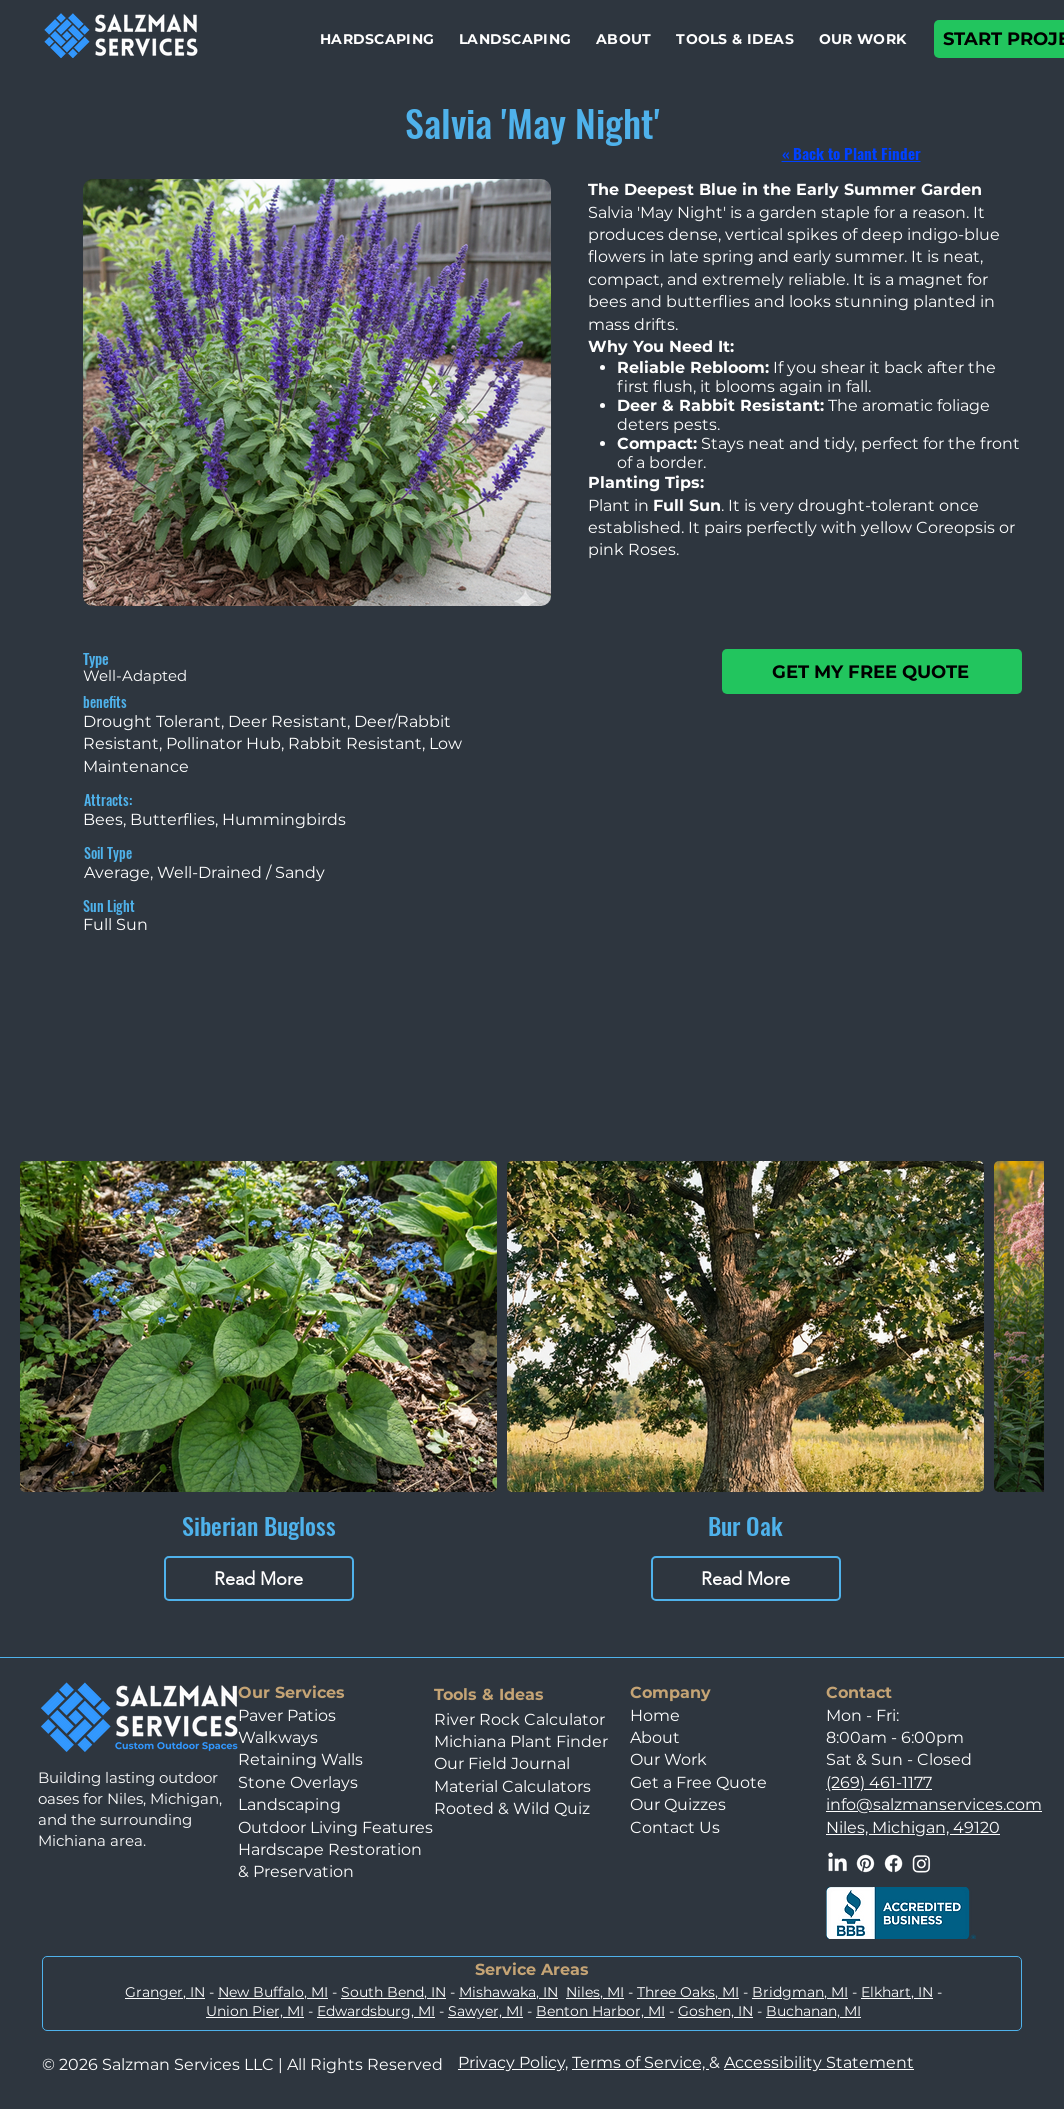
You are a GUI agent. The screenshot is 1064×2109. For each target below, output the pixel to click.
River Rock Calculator (519, 1719)
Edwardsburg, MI (376, 2011)
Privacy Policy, (513, 2062)
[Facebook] (893, 1863)
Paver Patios (287, 1715)
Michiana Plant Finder (523, 1741)
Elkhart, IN (897, 1992)
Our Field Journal (502, 1763)
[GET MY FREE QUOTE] (872, 671)
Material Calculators (512, 1786)
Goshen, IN (715, 2011)
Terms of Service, (640, 2062)
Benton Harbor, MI (600, 2011)
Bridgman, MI (800, 1992)
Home (655, 1715)
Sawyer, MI (485, 2011)
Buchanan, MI (813, 2011)
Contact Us (675, 1827)
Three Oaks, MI (688, 1992)
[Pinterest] (865, 1863)
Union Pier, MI (255, 2011)
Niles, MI (595, 1992)
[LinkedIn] (837, 1863)
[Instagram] (921, 1863)
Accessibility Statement (819, 2062)
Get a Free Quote (698, 1782)
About (655, 1737)
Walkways (278, 1737)
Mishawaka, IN (508, 1992)
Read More (258, 1579)
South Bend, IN (393, 1992)
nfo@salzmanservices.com (936, 1804)
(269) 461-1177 (879, 1782)
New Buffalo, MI (273, 1992)
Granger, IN (165, 1992)
